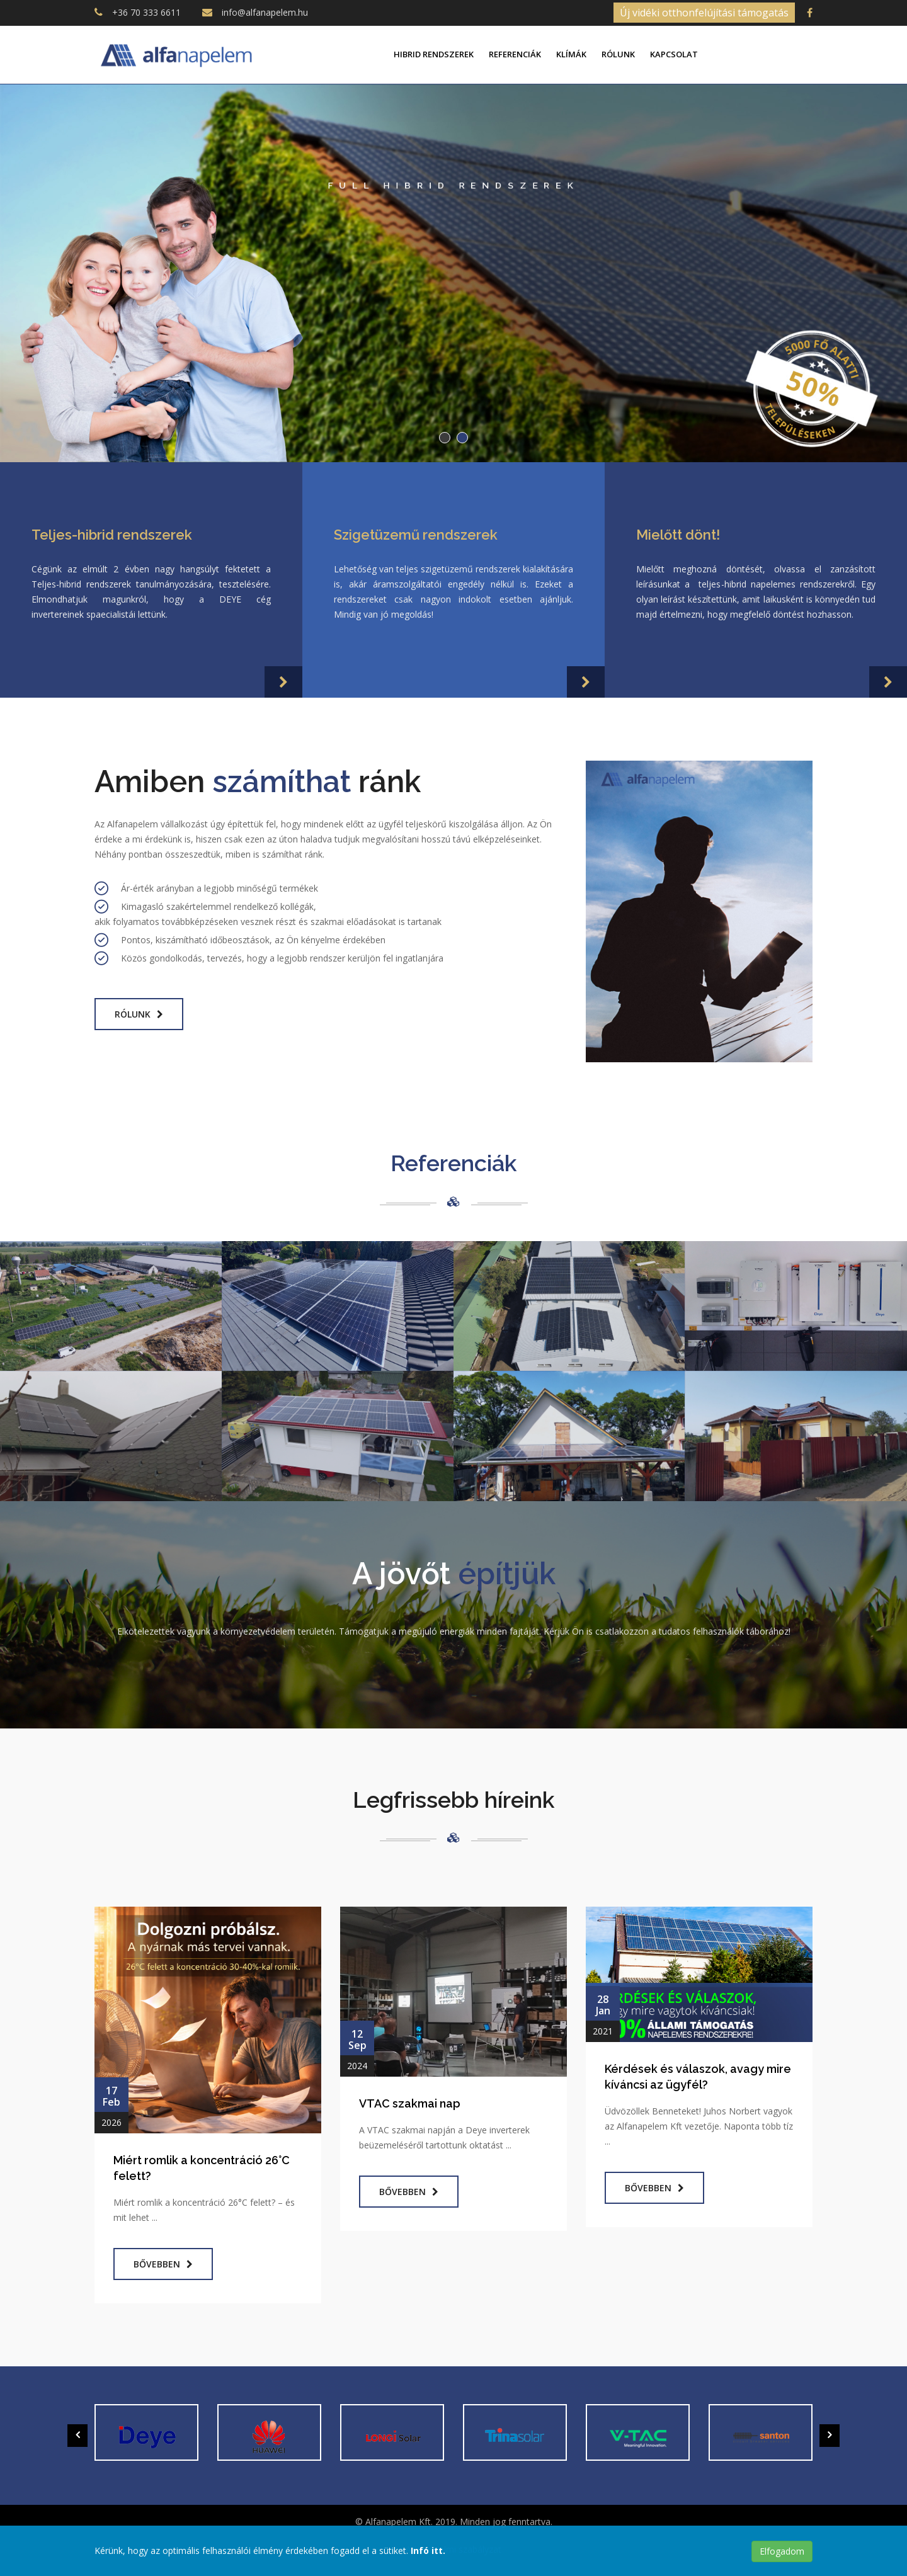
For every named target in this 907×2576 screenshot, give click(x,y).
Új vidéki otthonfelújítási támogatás (704, 13)
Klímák (571, 54)
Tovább (453, 366)
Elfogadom (782, 2551)
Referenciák (515, 54)
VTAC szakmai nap (409, 2103)
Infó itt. (428, 2550)
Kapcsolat (674, 54)
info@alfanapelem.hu (265, 12)
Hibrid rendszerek (434, 54)
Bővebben (163, 2264)
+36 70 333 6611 (146, 12)
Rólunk (618, 54)
